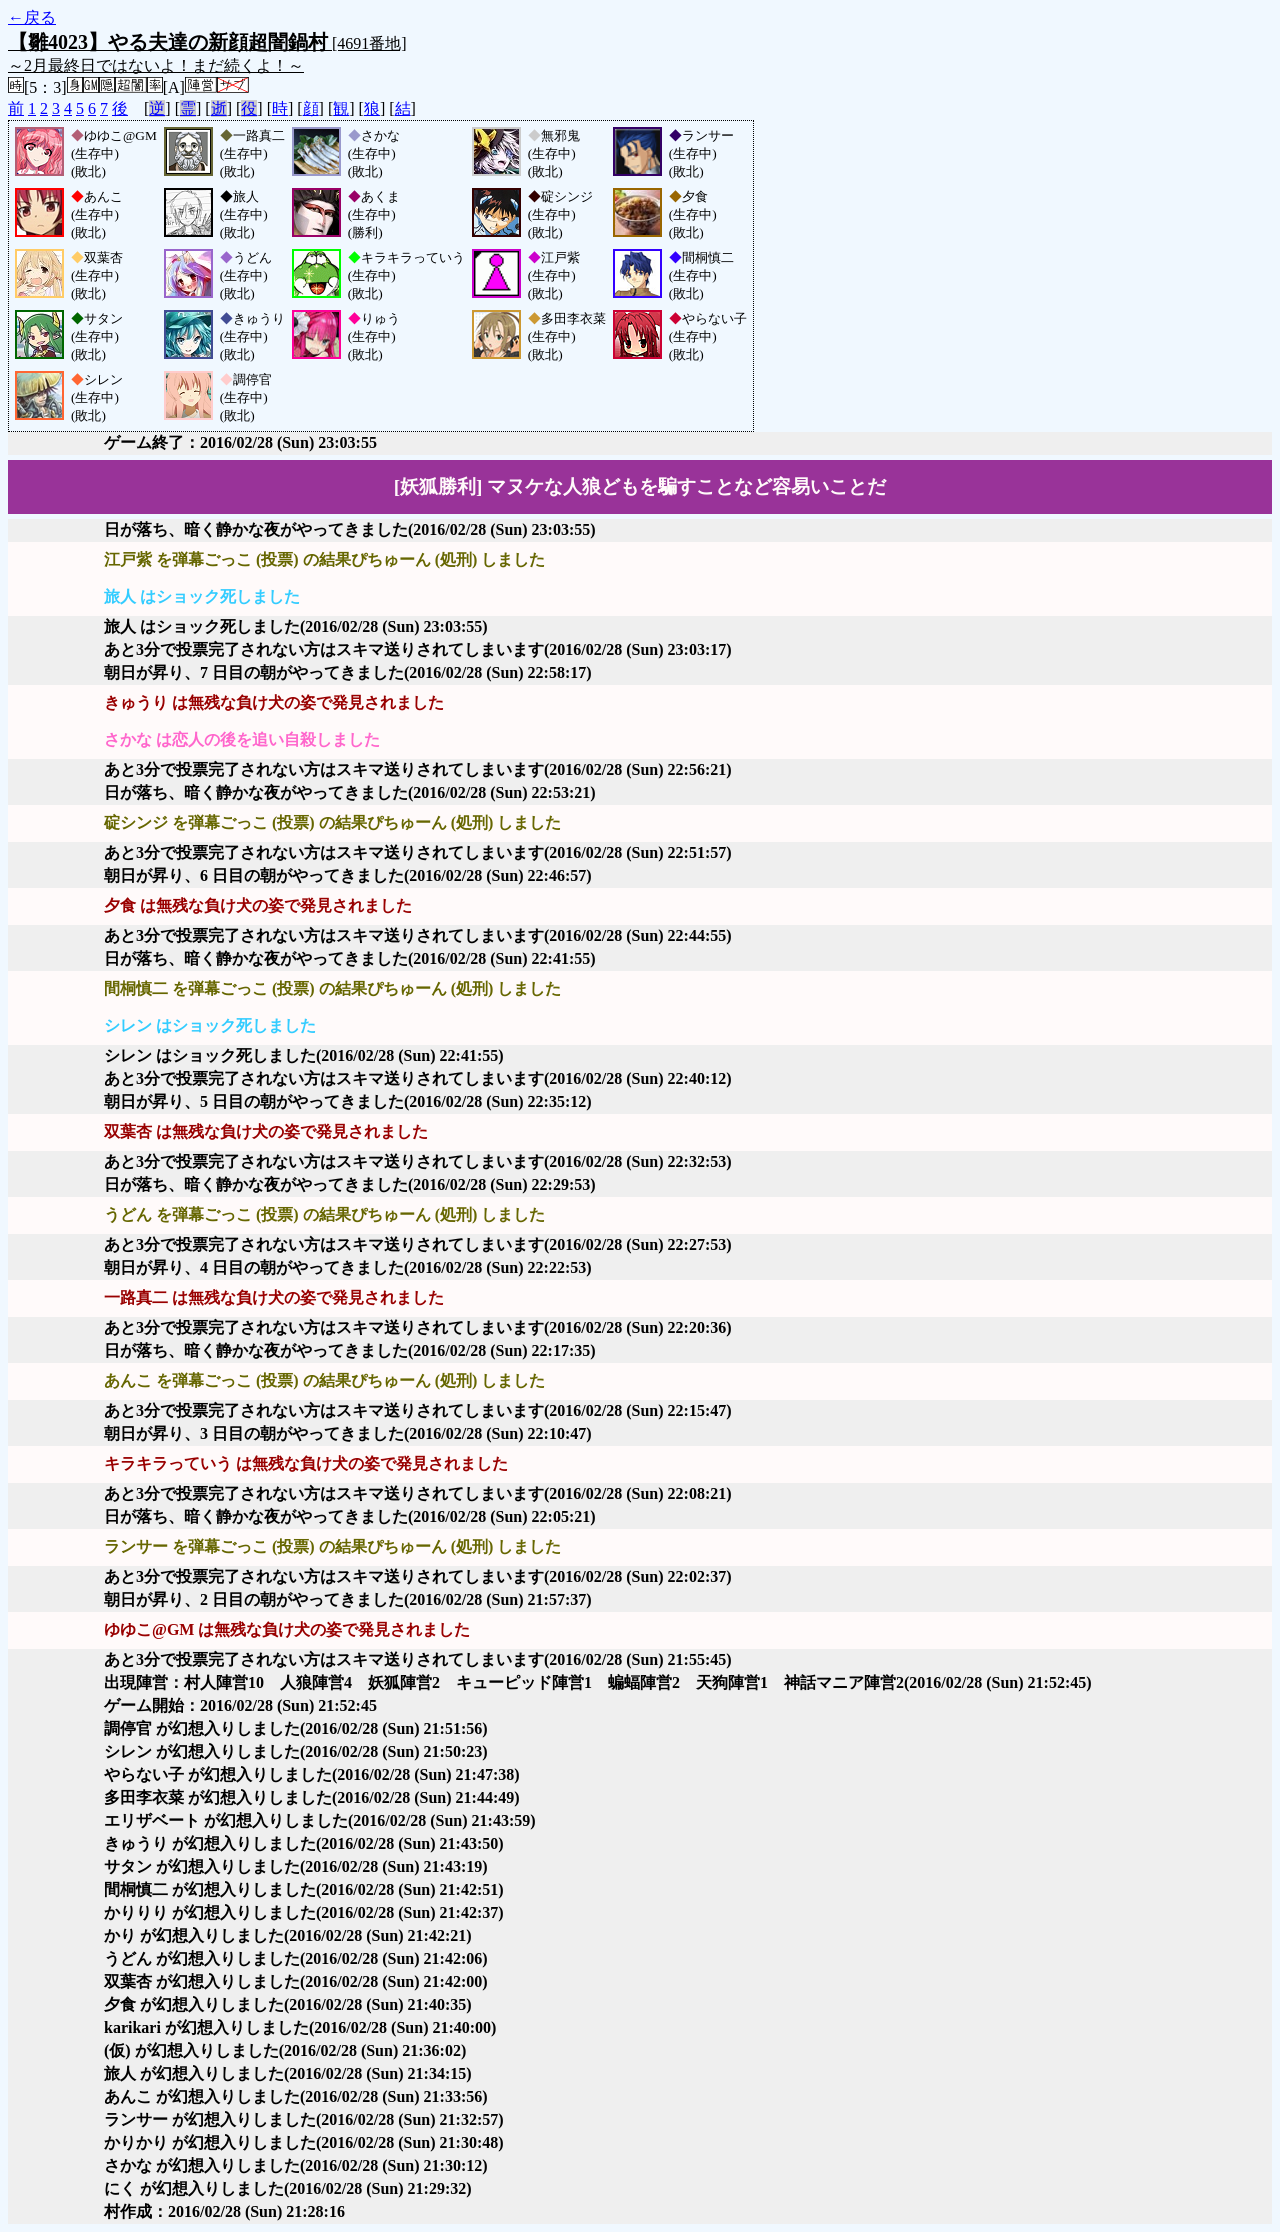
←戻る (32, 17)
